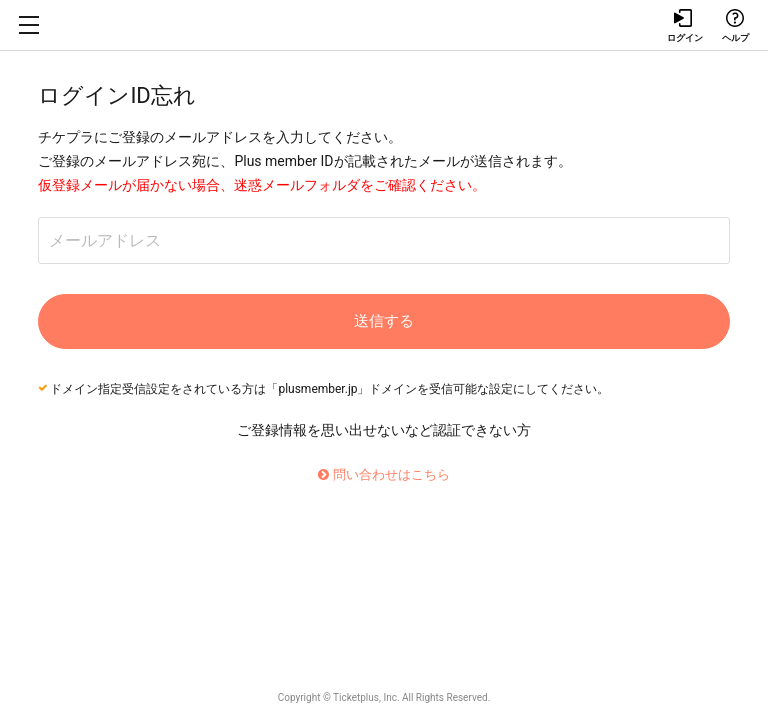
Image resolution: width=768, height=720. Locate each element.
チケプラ (384, 25)
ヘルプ (735, 26)
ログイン (684, 26)
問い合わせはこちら (383, 474)
